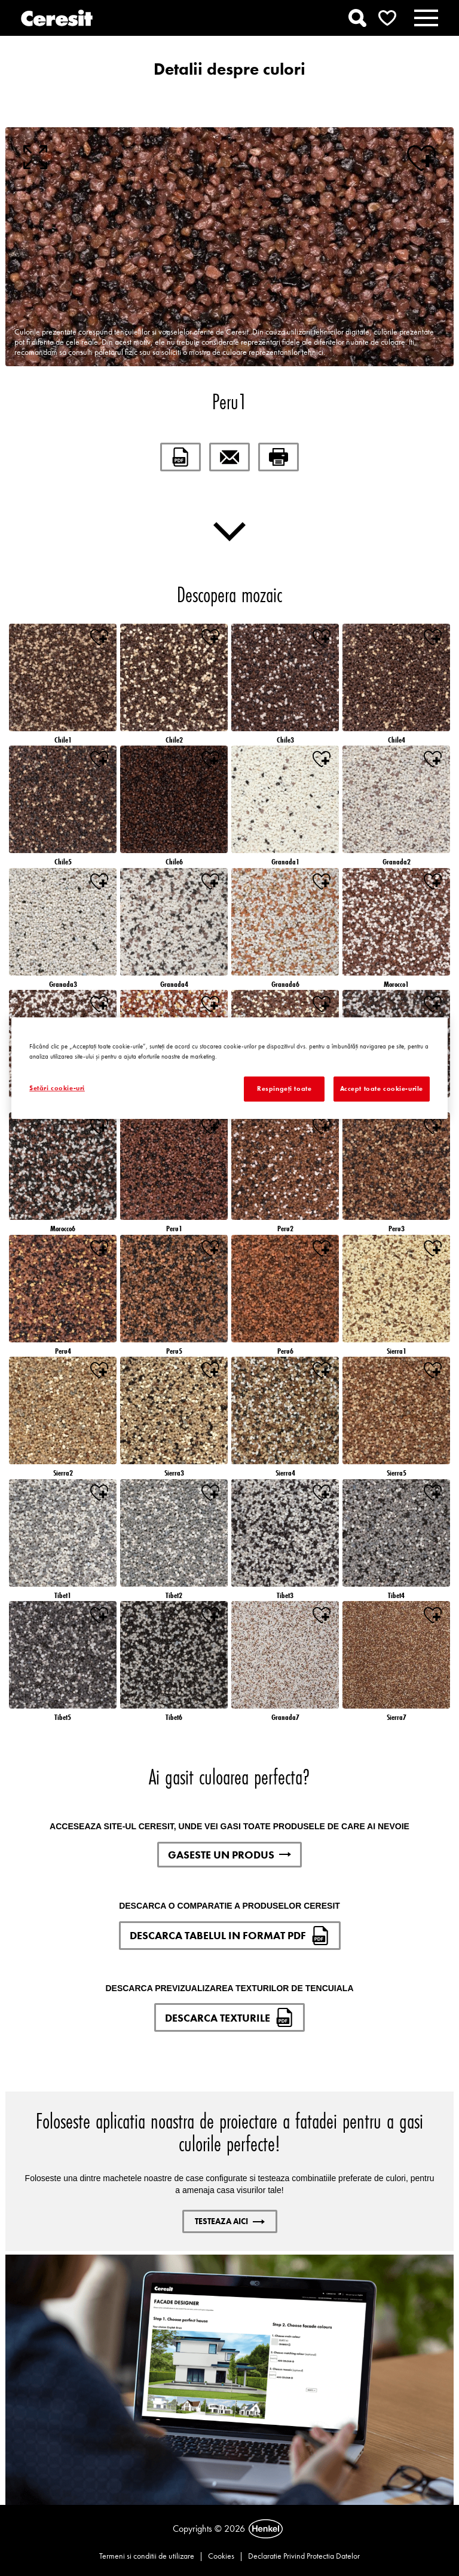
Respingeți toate (284, 1088)
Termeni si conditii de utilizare (146, 2555)
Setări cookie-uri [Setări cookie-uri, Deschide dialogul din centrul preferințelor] (57, 1088)
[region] (229, 1068)
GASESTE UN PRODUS (229, 1855)
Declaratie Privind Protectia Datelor (304, 2555)
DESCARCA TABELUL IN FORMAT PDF (230, 1935)
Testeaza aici (230, 2221)
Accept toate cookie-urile (381, 1088)
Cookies (221, 2555)
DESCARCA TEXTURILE (229, 2017)
